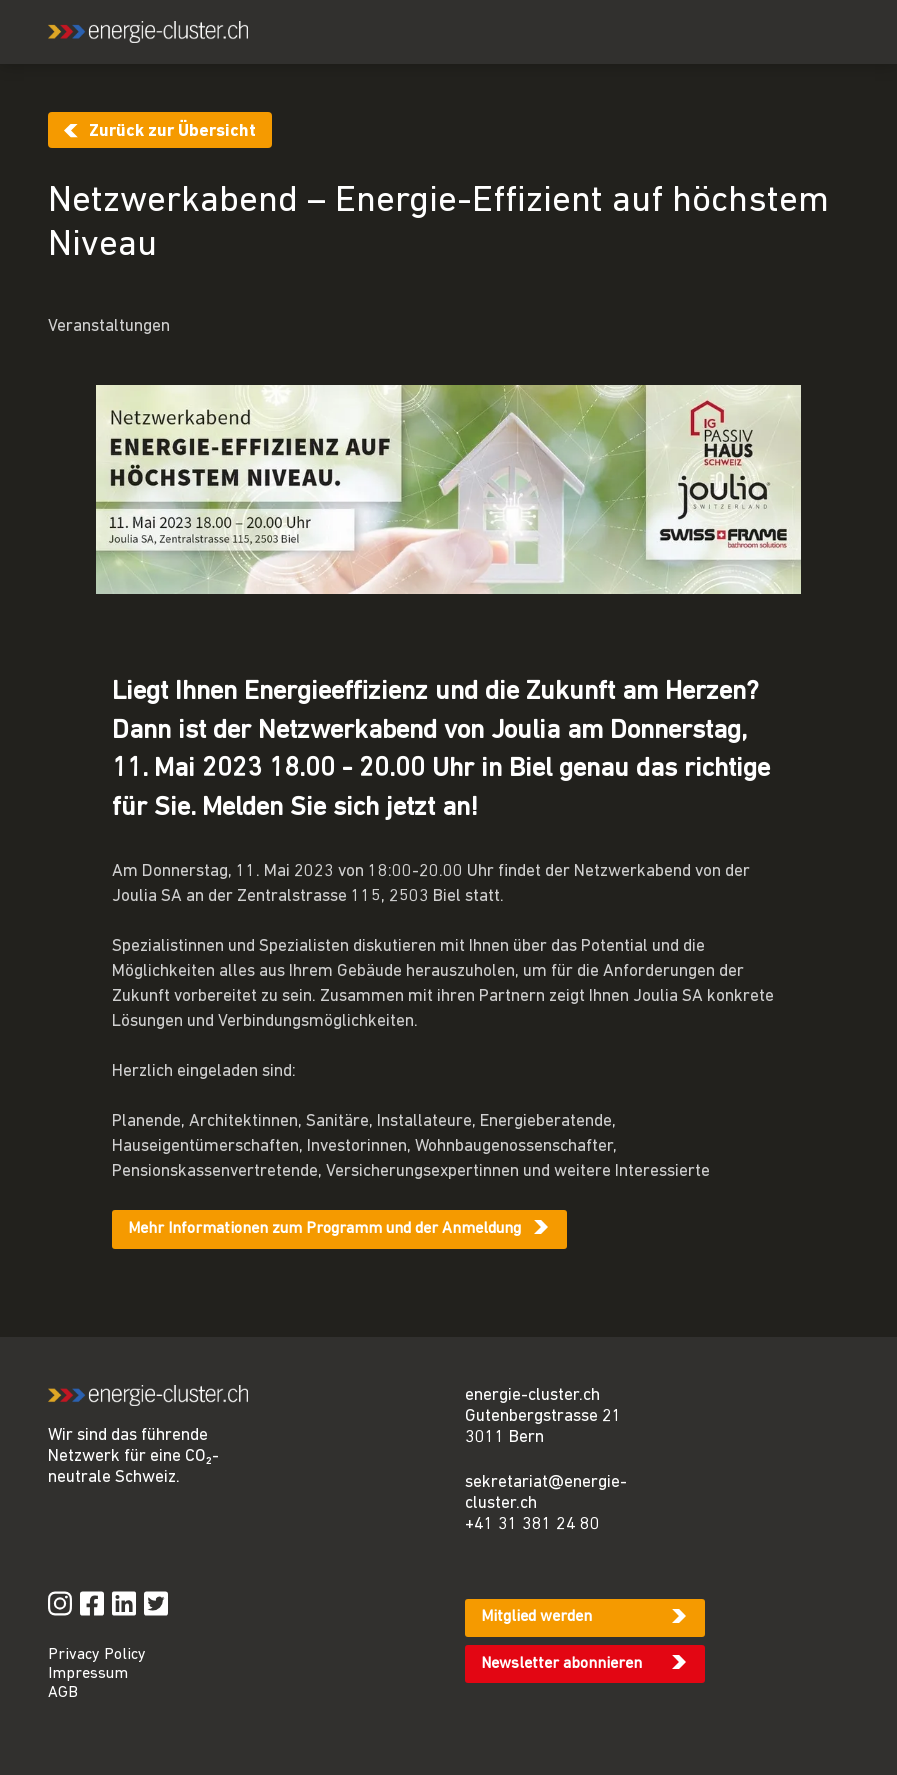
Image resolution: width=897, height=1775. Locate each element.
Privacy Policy (97, 1655)
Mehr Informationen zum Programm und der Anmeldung (324, 1229)
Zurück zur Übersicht (172, 131)
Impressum (88, 1674)
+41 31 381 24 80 (532, 1524)
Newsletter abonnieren (561, 1664)
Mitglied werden (536, 1617)
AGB (63, 1693)
